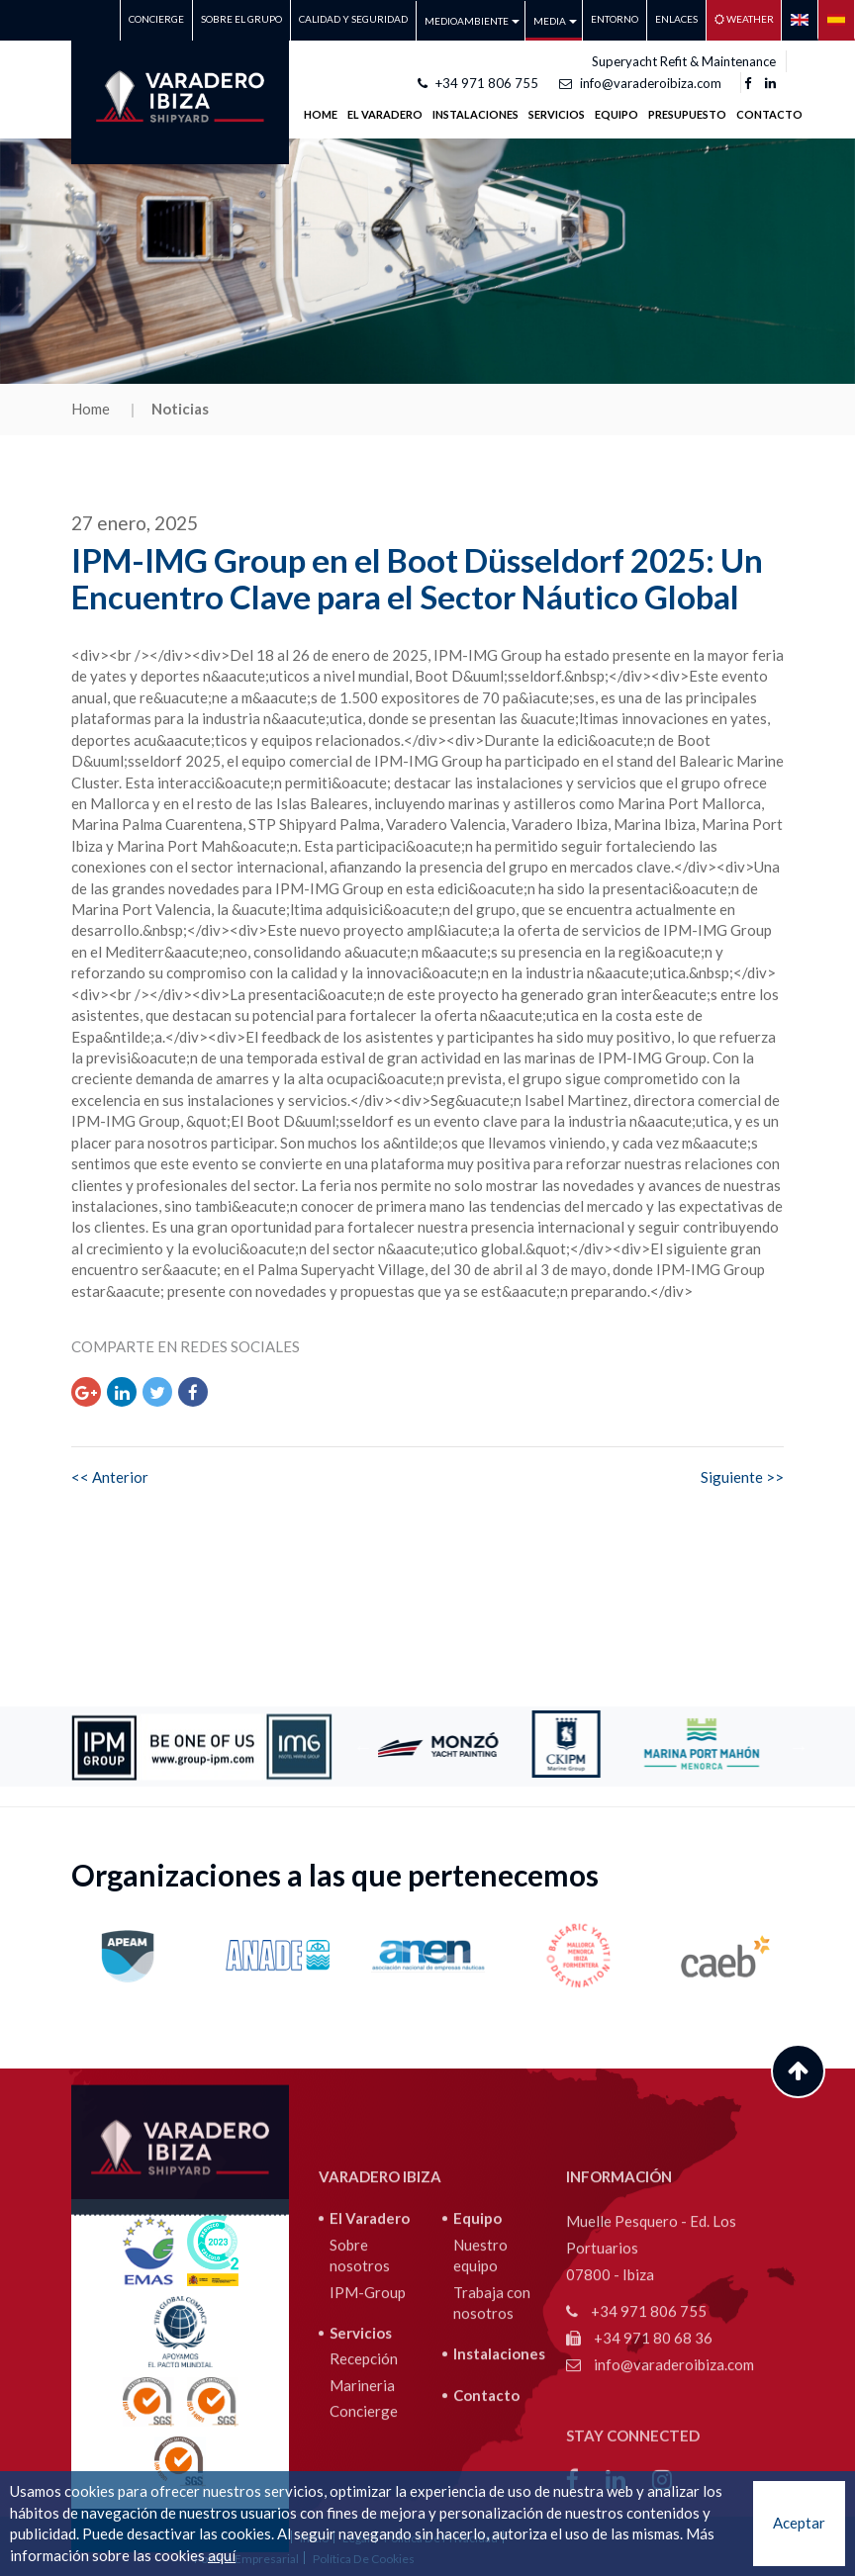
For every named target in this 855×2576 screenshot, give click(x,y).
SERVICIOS (556, 114)
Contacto (769, 114)
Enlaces (676, 19)
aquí (222, 2555)
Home (320, 114)
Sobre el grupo (241, 19)
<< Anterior (109, 1477)
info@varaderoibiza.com (640, 83)
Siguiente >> (742, 1477)
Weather (744, 19)
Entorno (614, 19)
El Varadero (370, 2422)
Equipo (616, 114)
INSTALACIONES (475, 114)
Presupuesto (687, 114)
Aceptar (799, 2522)
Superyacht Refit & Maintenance (684, 61)
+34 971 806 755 (478, 83)
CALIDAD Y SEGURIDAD (353, 19)
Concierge (156, 19)
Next (798, 1747)
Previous (363, 1747)
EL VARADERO (385, 114)
